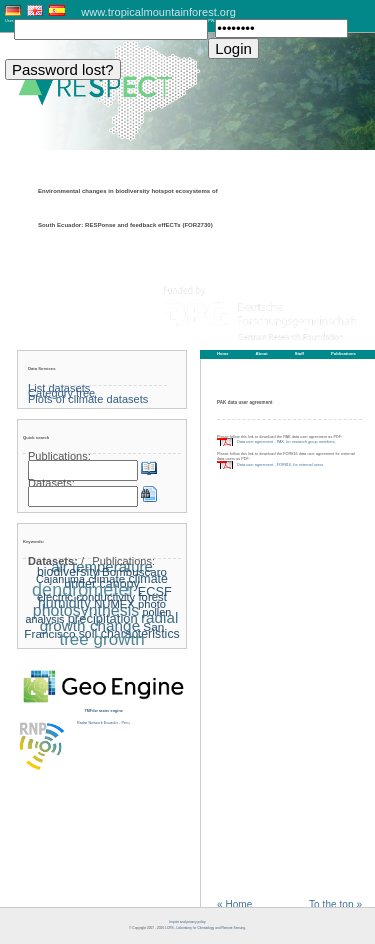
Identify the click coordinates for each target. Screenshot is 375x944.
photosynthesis (86, 610)
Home (223, 353)
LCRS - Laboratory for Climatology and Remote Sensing (205, 928)
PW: (211, 21)
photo (152, 604)
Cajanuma (60, 579)
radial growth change (109, 621)
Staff (299, 353)
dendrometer (83, 590)
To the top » (335, 905)
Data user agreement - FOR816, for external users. (280, 465)
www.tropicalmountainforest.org (158, 12)
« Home (234, 905)
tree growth (101, 639)
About (262, 353)
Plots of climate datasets (88, 399)
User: (9, 21)
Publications (343, 353)
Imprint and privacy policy (187, 922)
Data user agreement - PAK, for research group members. (286, 442)
